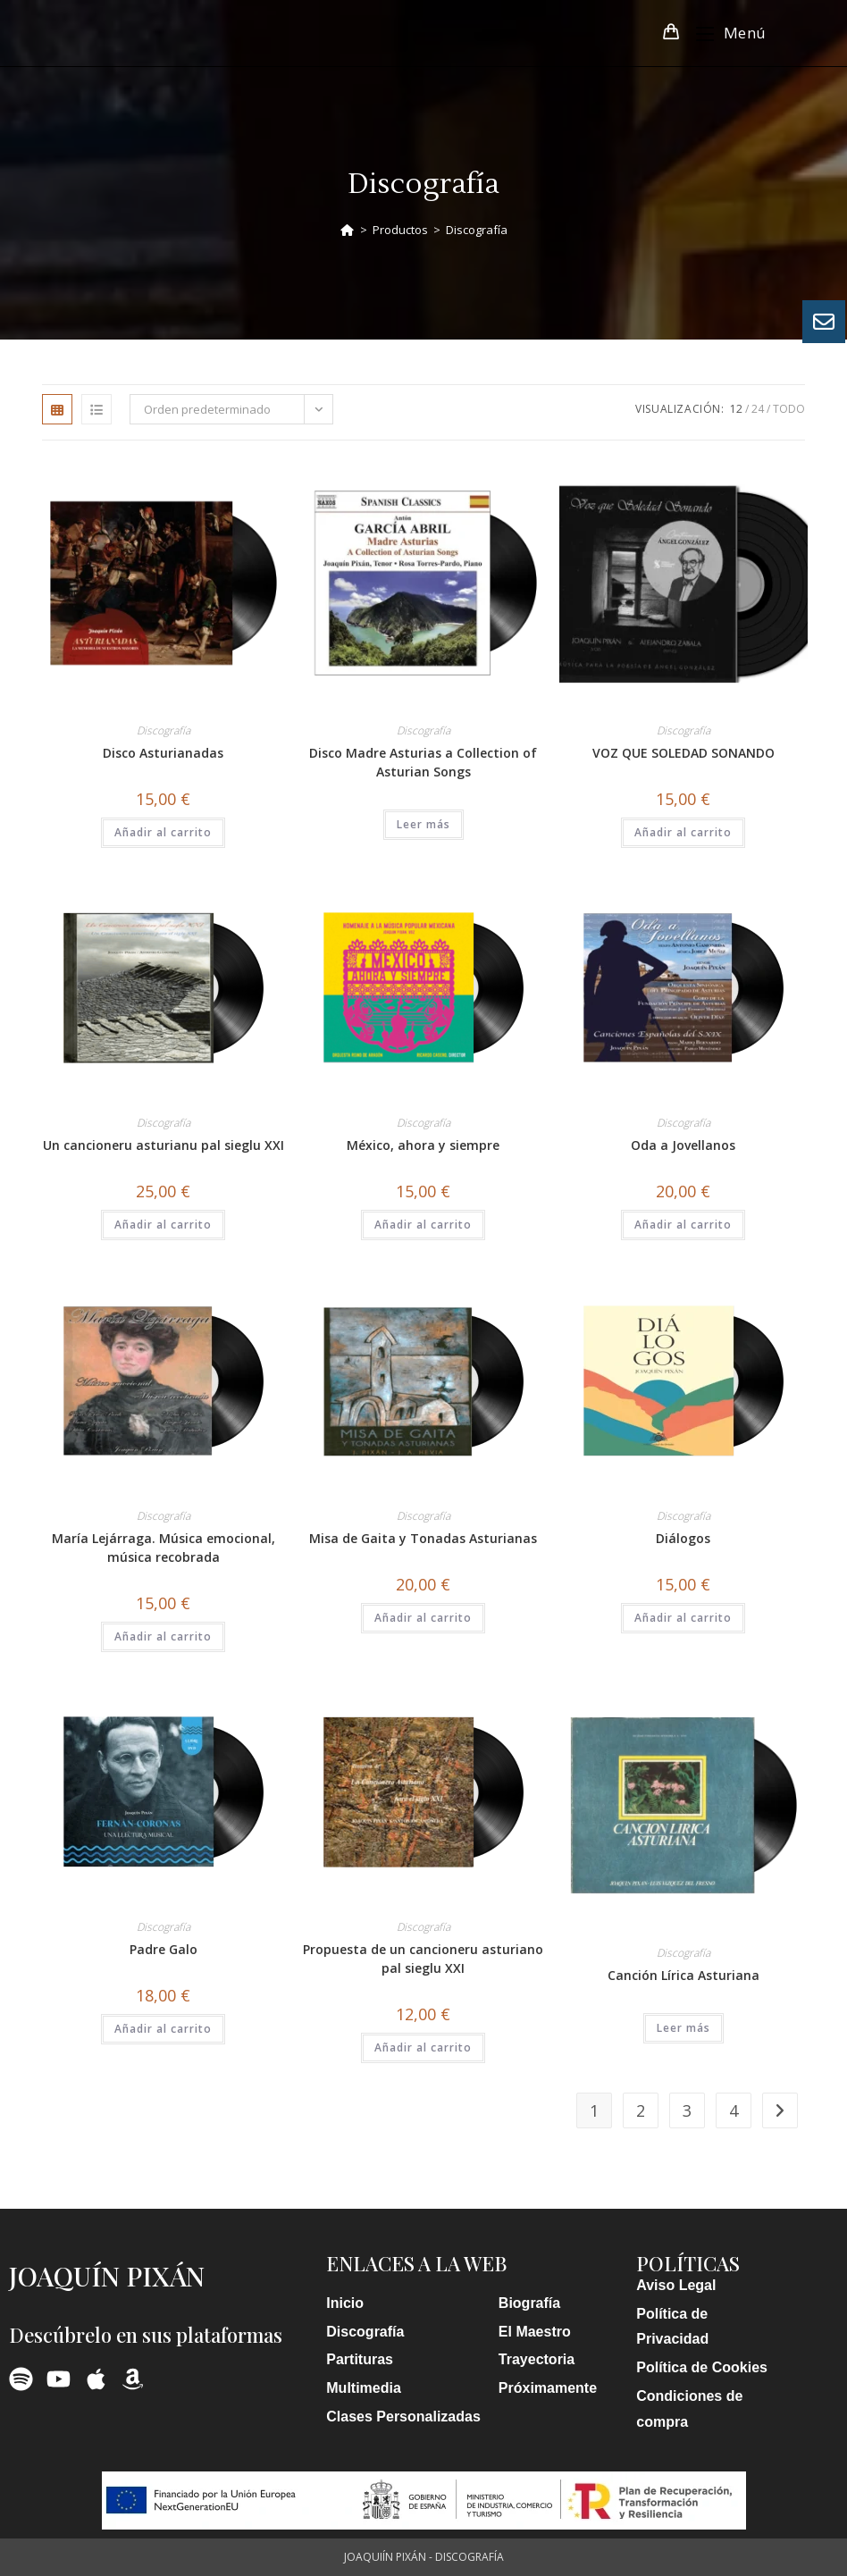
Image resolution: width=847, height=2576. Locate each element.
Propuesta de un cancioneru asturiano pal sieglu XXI (423, 1958)
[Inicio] (347, 230)
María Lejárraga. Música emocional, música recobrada (163, 1547)
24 (757, 408)
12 (736, 408)
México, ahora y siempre (423, 1145)
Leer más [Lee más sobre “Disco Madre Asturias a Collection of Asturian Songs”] (423, 824)
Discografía (476, 230)
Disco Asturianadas (163, 752)
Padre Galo (163, 1949)
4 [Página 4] (733, 2110)
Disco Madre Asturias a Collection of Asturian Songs (423, 762)
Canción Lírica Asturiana (683, 1975)
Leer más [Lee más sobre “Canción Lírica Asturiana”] (683, 2027)
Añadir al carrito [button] (163, 832)
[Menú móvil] (725, 32)
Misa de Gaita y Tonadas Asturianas (423, 1538)
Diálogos (683, 1538)
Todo (789, 408)
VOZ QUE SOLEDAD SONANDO (683, 752)
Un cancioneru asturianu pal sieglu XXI (163, 1145)
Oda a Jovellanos (683, 1145)
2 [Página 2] (640, 2110)
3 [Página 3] (687, 2110)
